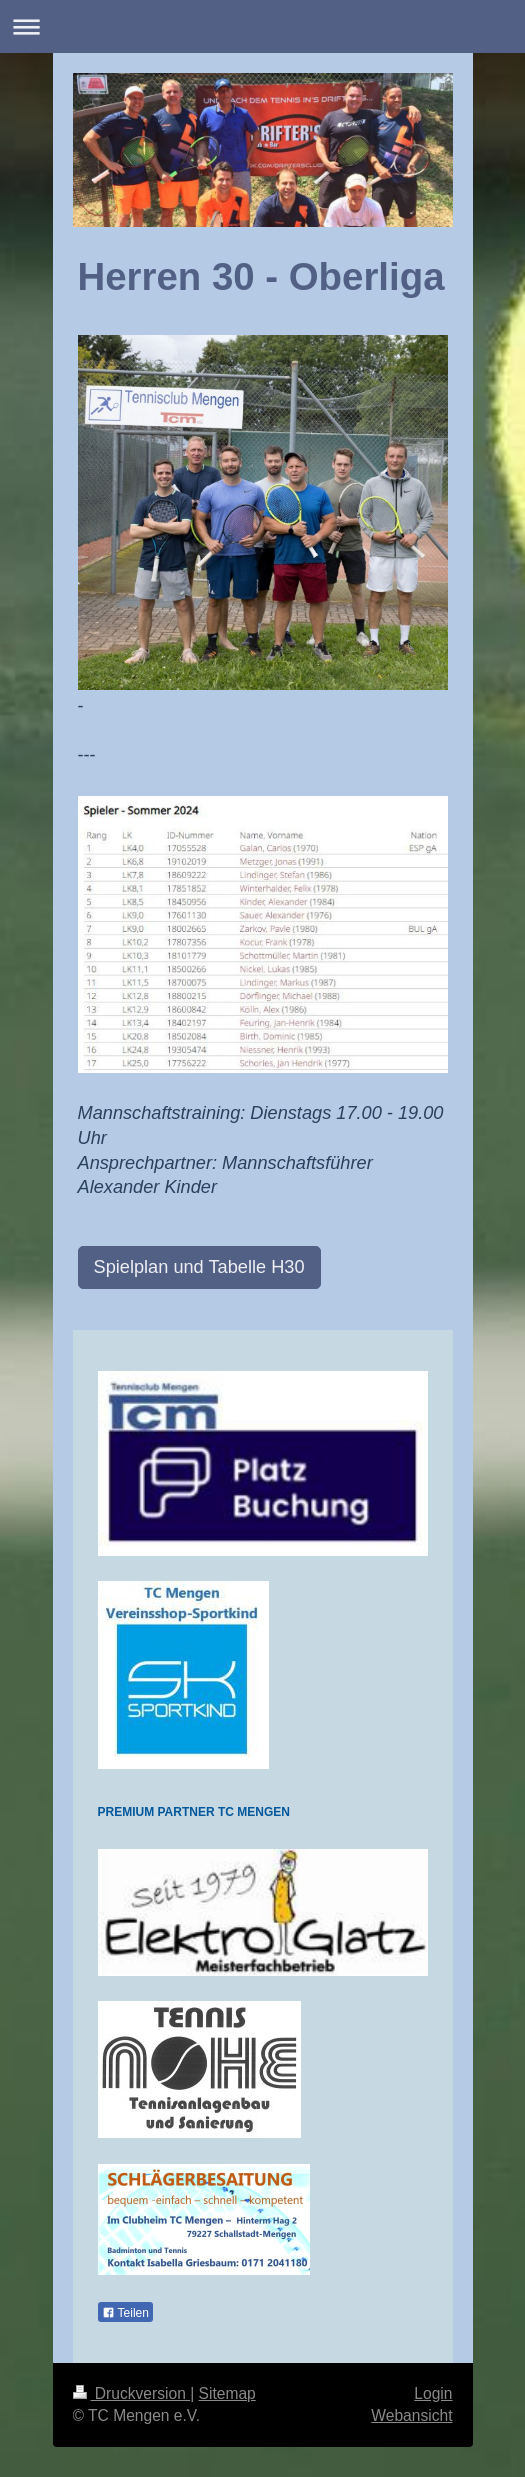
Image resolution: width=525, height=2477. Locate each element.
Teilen (125, 2313)
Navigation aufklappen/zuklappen (262, 26)
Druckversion (132, 2393)
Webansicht (411, 2415)
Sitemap (227, 2393)
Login (433, 2393)
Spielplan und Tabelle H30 (199, 1267)
